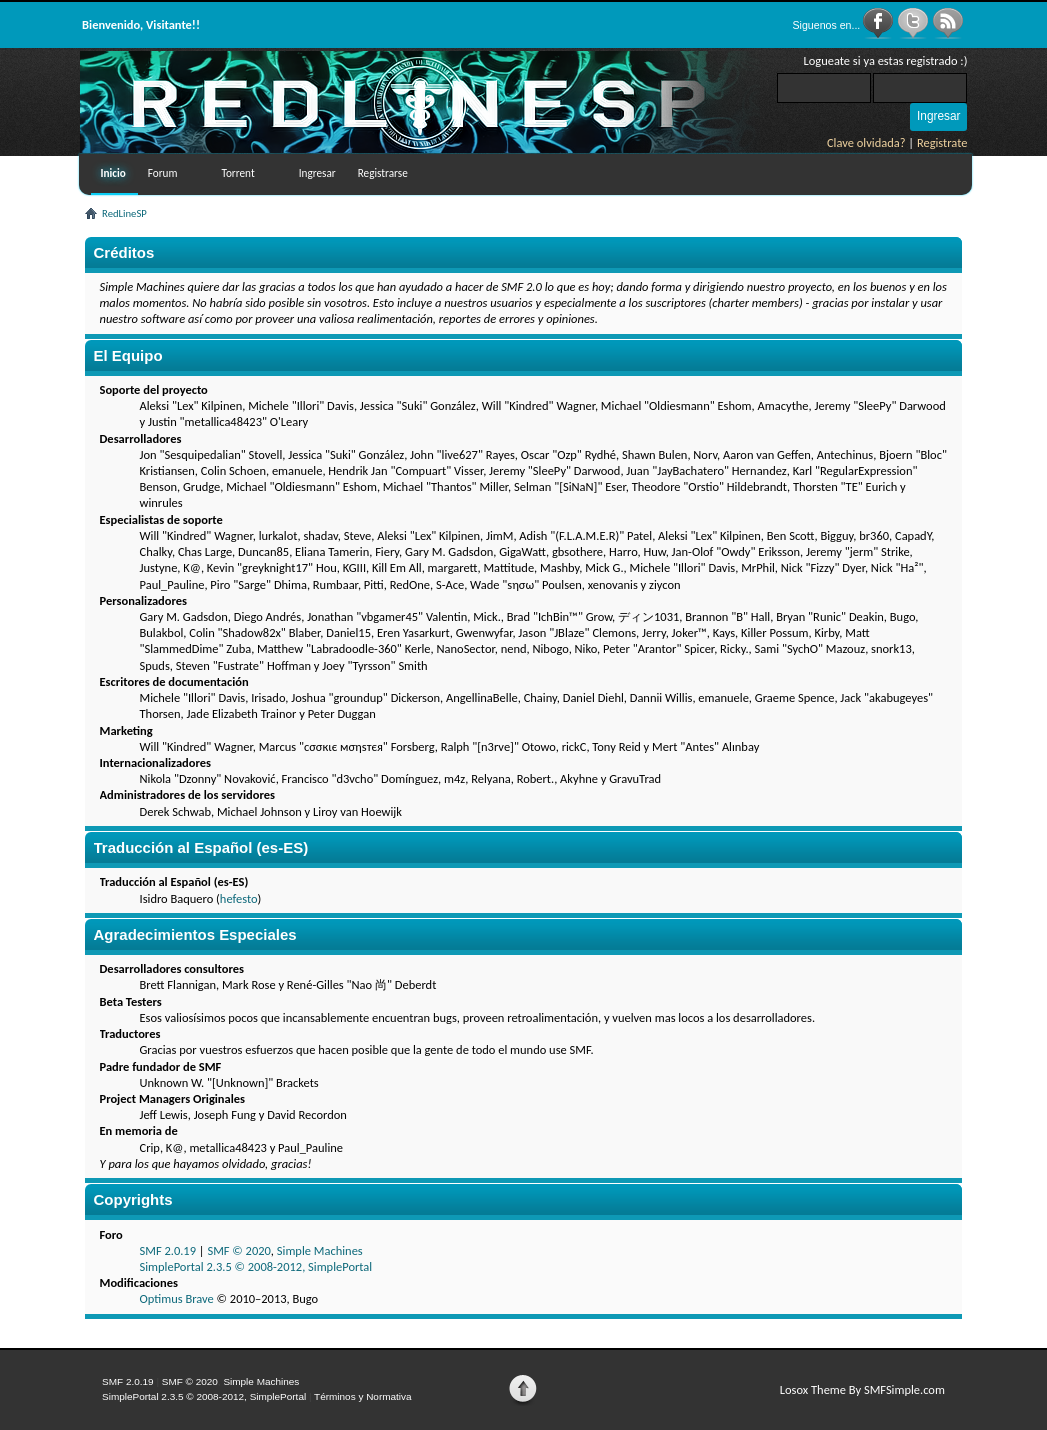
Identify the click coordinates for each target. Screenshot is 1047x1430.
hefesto (239, 898)
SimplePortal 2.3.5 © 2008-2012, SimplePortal (256, 1266)
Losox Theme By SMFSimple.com (862, 1389)
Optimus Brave (177, 1298)
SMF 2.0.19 (168, 1250)
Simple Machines (320, 1250)
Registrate (942, 142)
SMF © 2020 (238, 1250)
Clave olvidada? (866, 142)
